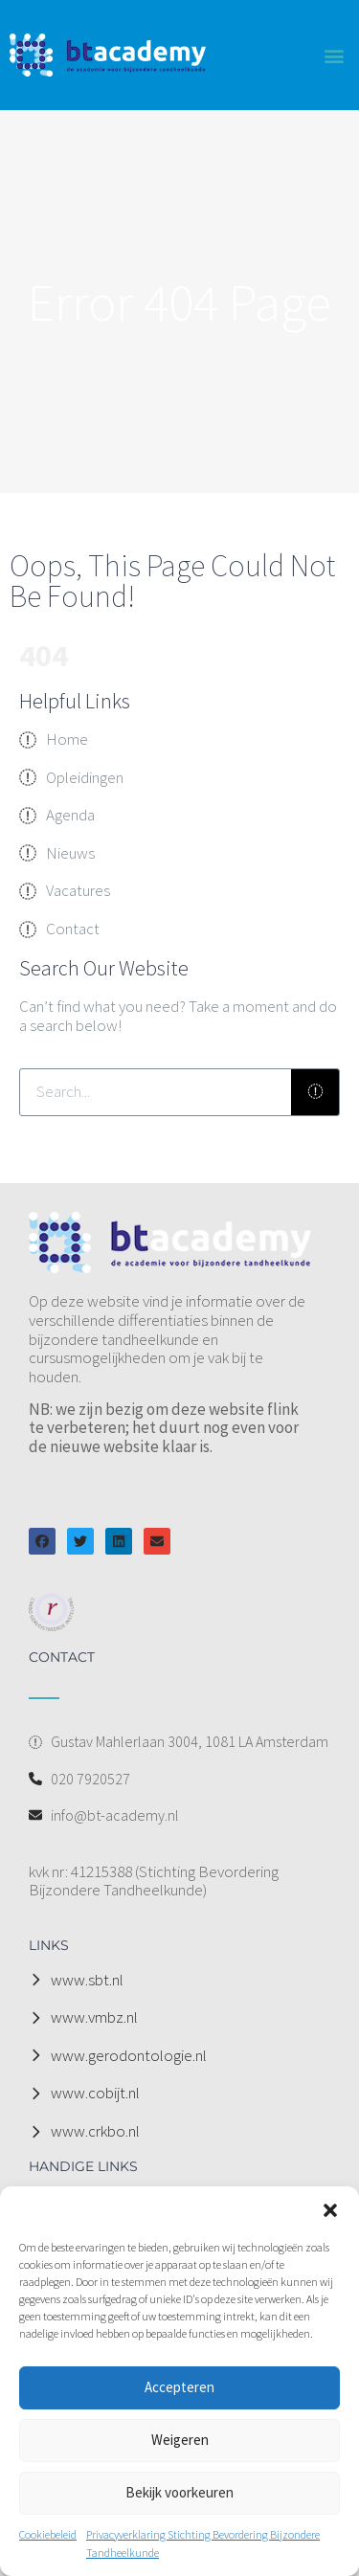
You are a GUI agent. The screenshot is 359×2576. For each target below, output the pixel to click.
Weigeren (180, 2439)
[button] (330, 2210)
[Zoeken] (315, 1092)
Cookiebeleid (48, 2534)
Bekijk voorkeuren (179, 2492)
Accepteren (179, 2387)
